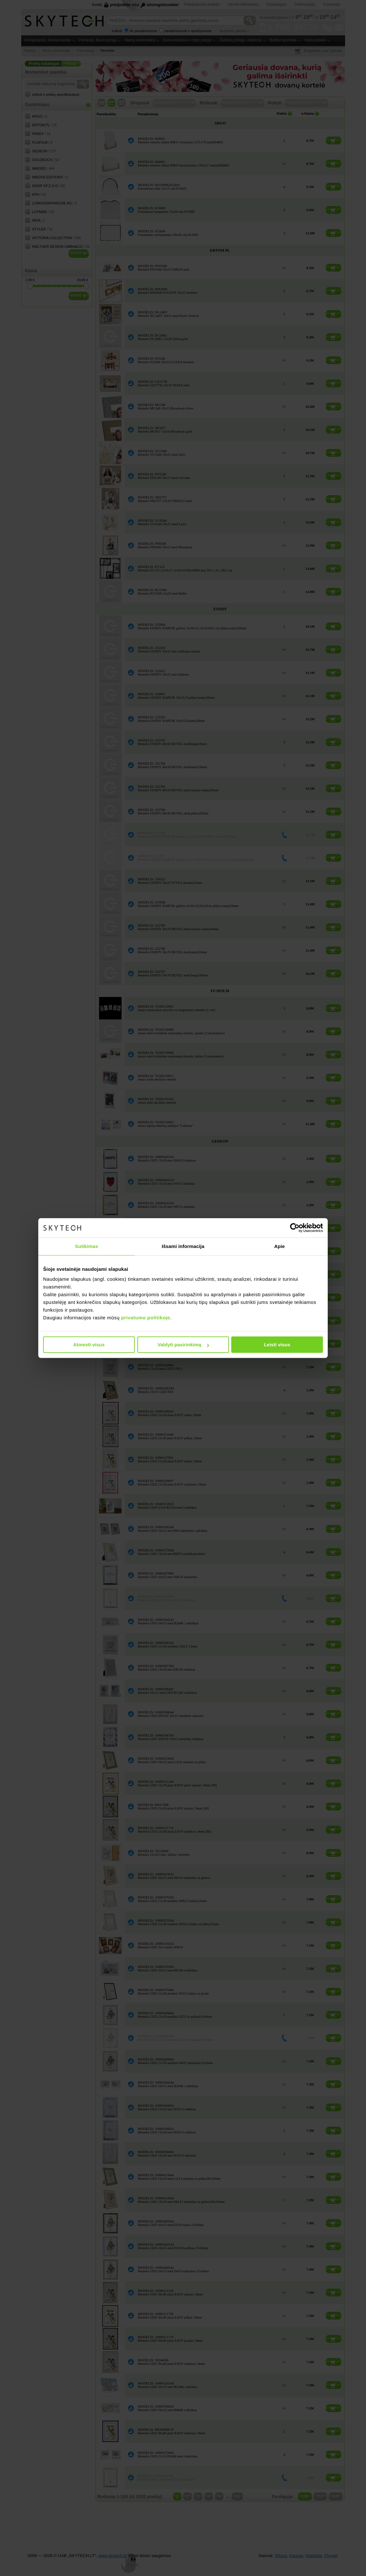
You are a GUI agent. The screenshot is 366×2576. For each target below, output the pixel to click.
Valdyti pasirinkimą (183, 1344)
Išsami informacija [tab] (183, 1246)
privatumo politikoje (145, 1317)
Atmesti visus (89, 1344)
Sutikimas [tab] (86, 1246)
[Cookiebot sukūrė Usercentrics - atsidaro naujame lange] (295, 1228)
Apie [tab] (279, 1246)
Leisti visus (277, 1344)
